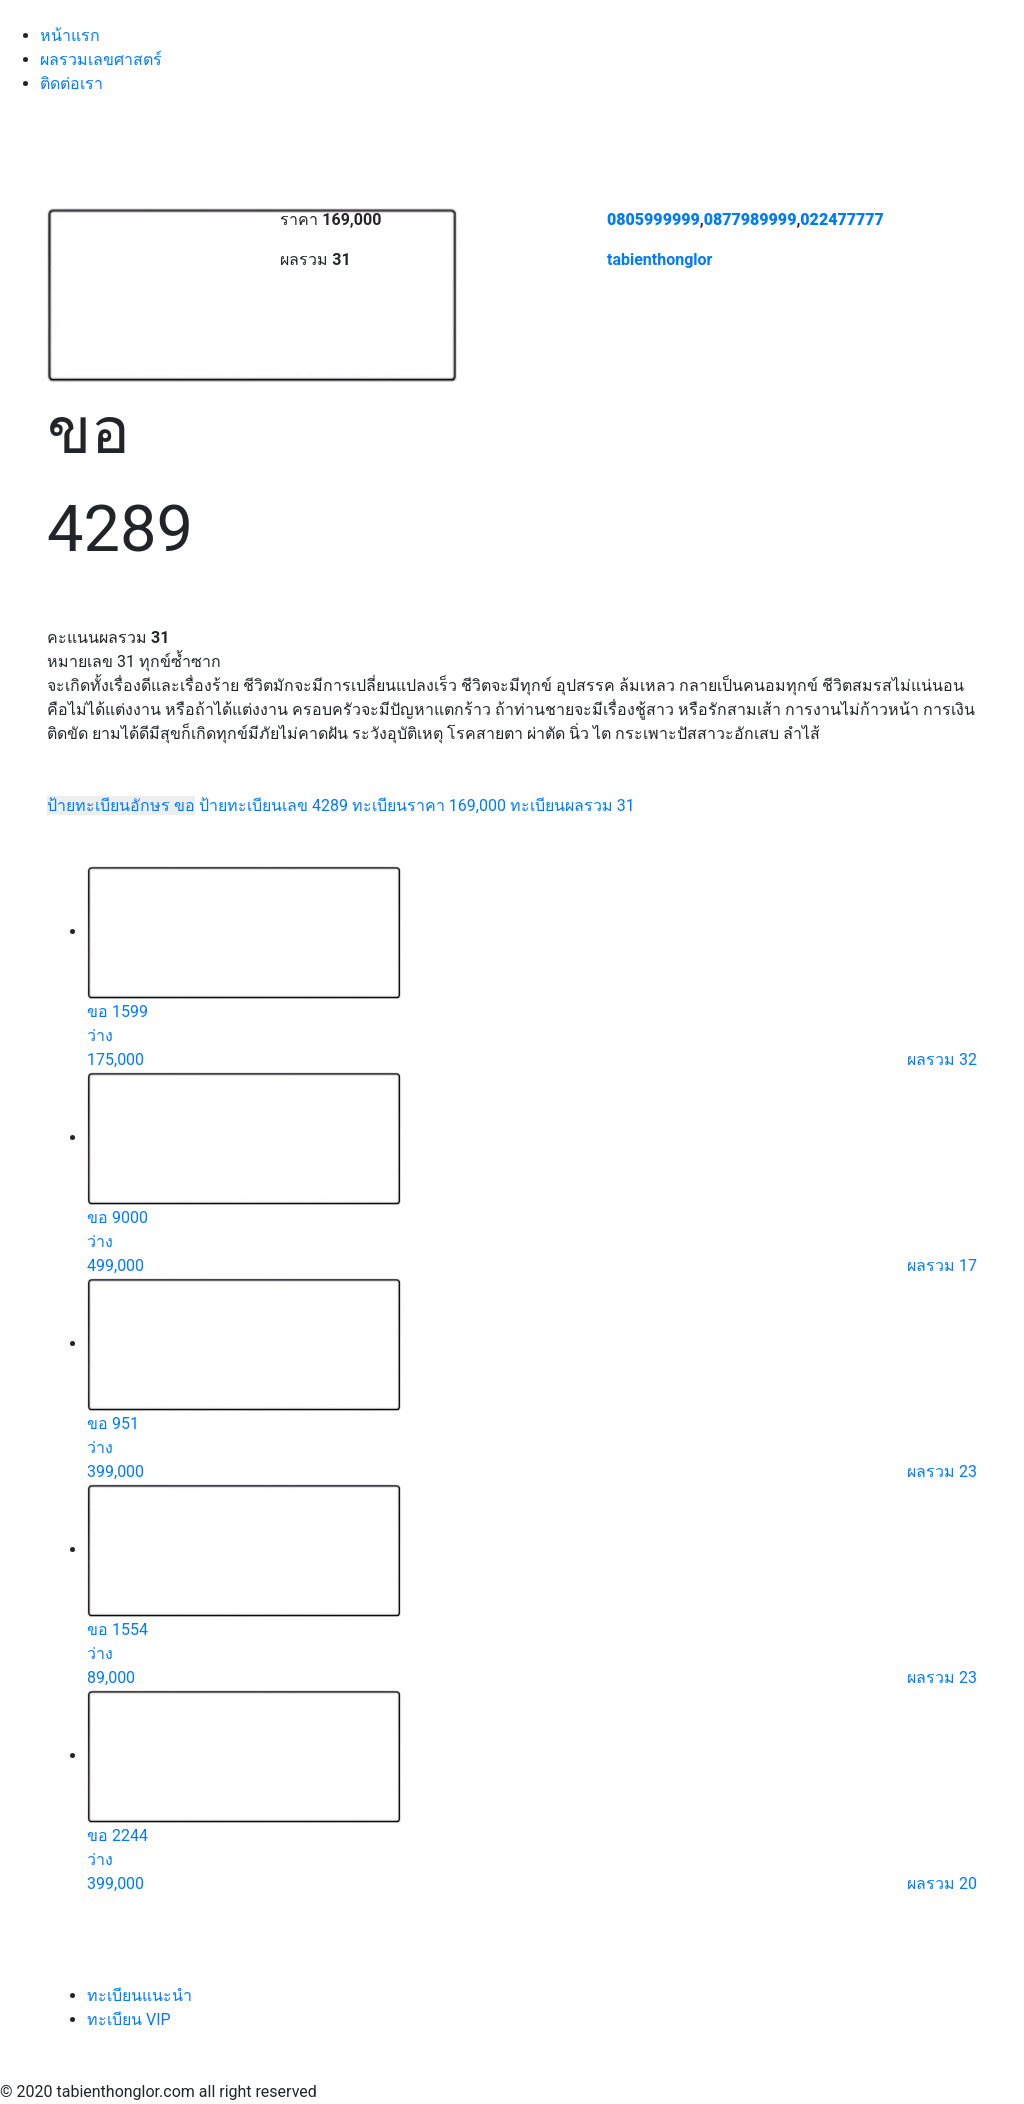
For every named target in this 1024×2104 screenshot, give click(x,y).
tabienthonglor (659, 259)
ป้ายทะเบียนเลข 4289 (273, 805)
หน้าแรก (70, 35)
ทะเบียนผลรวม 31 (572, 805)
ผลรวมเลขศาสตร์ (101, 59)
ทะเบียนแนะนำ (139, 1995)
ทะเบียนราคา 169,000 (429, 805)
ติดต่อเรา (71, 83)
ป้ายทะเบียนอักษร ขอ (121, 805)
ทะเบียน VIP (129, 2019)
